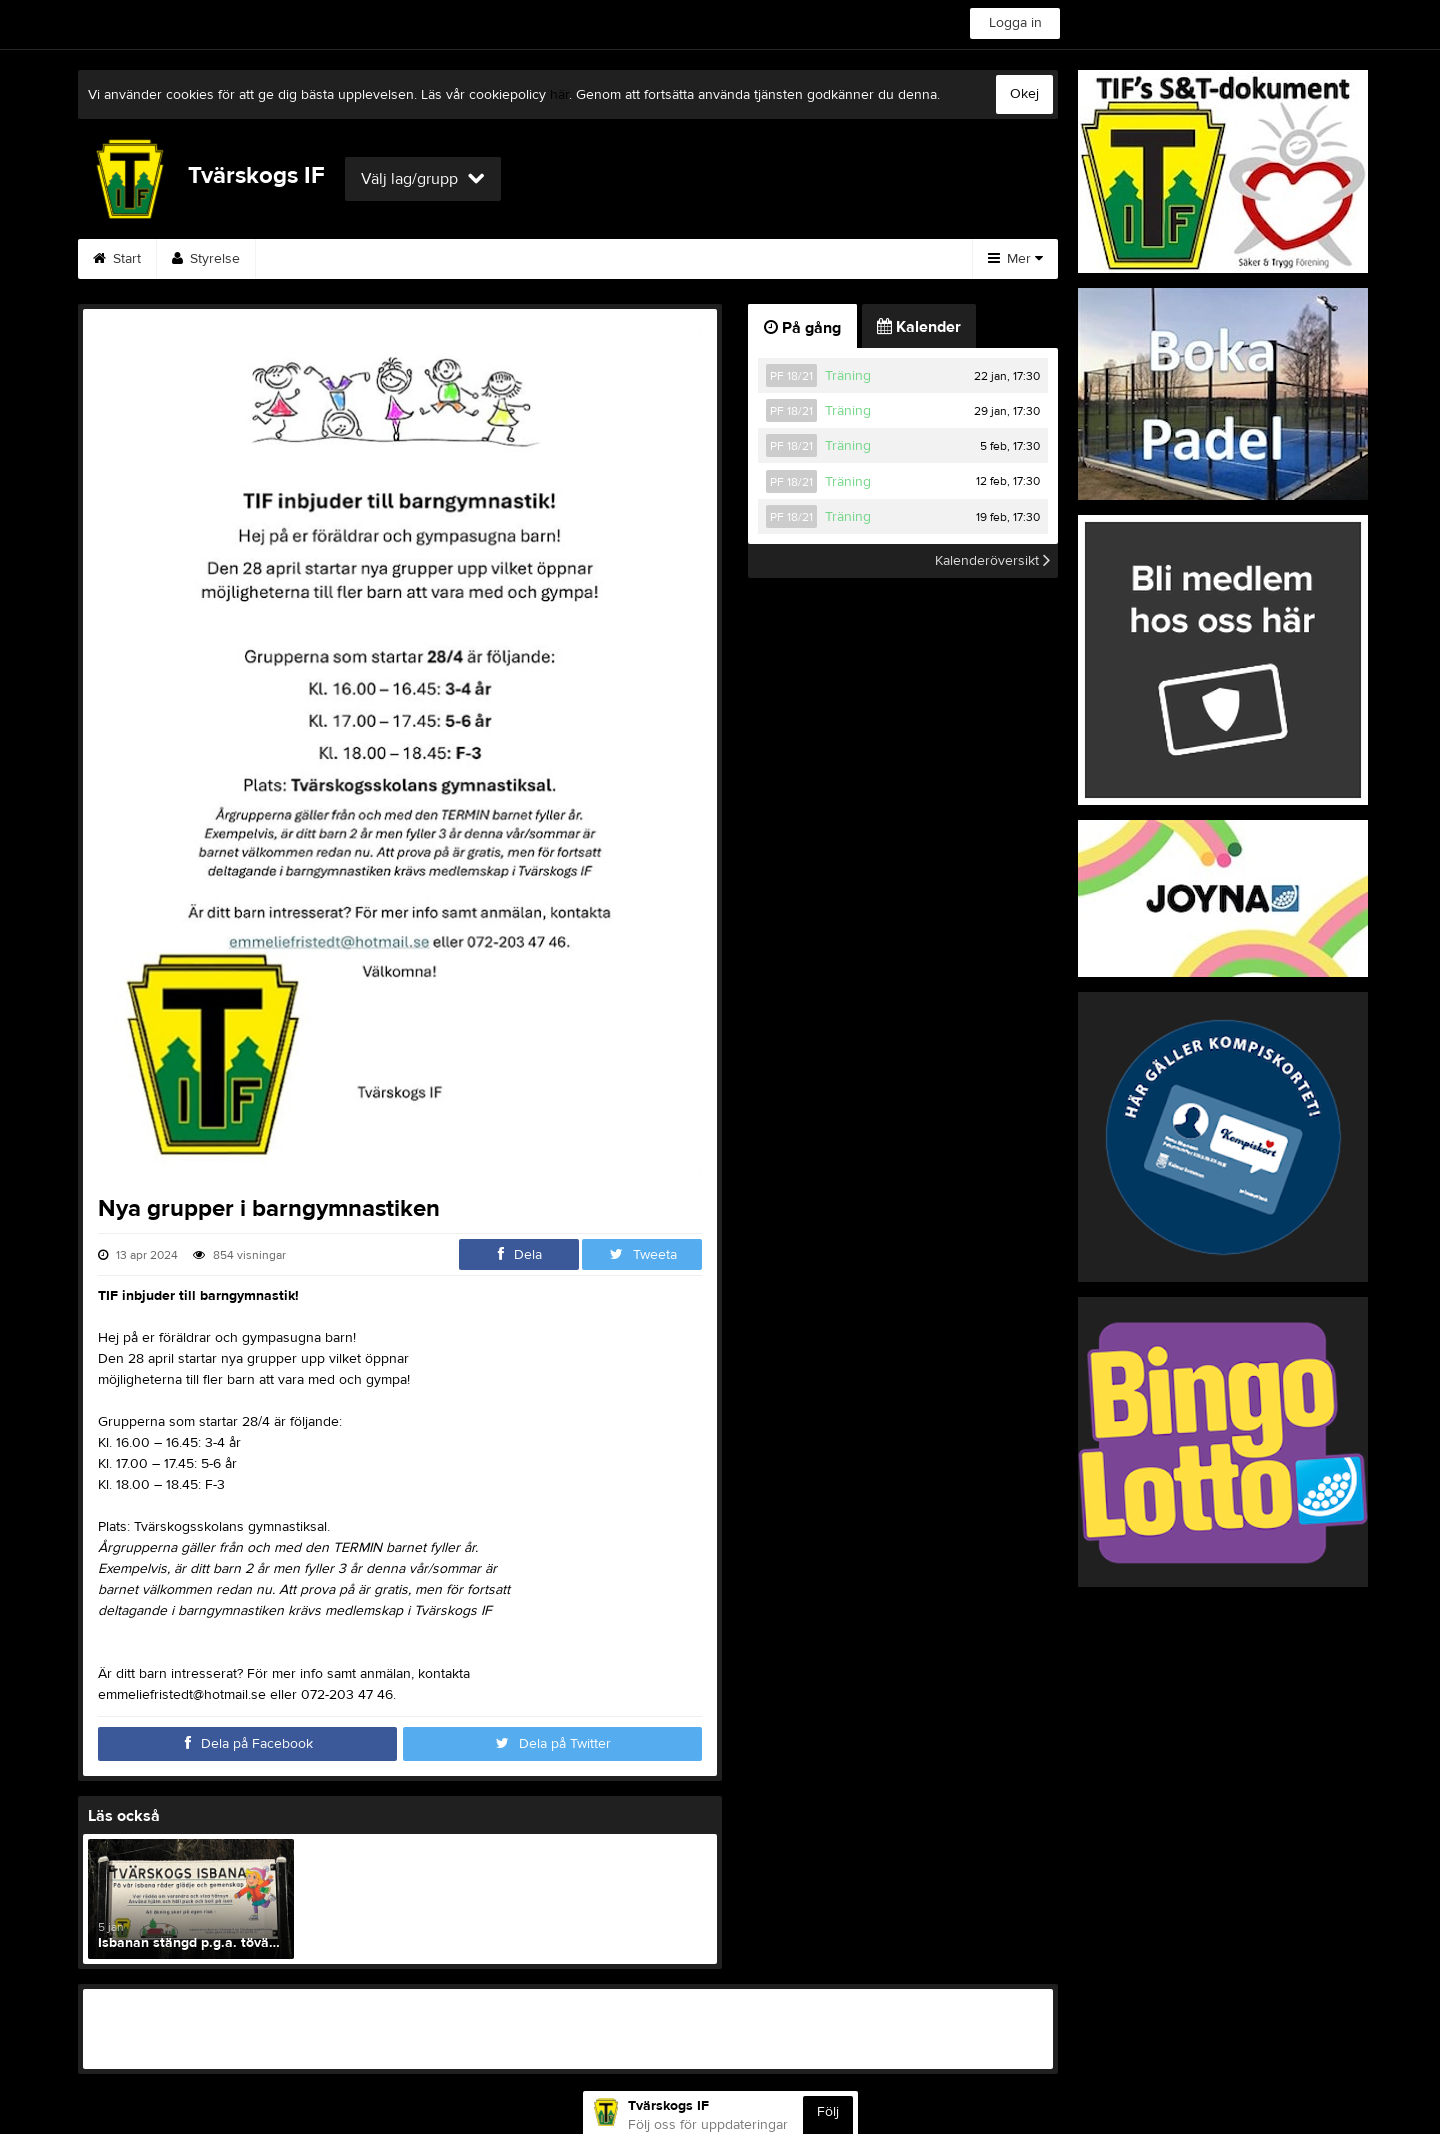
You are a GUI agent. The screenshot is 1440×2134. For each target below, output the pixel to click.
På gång (802, 328)
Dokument (860, 259)
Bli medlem (745, 259)
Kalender (435, 259)
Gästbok (540, 259)
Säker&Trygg (319, 259)
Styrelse (206, 259)
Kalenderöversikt (992, 561)
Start (117, 259)
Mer (1015, 259)
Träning (848, 376)
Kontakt (639, 259)
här (559, 95)
